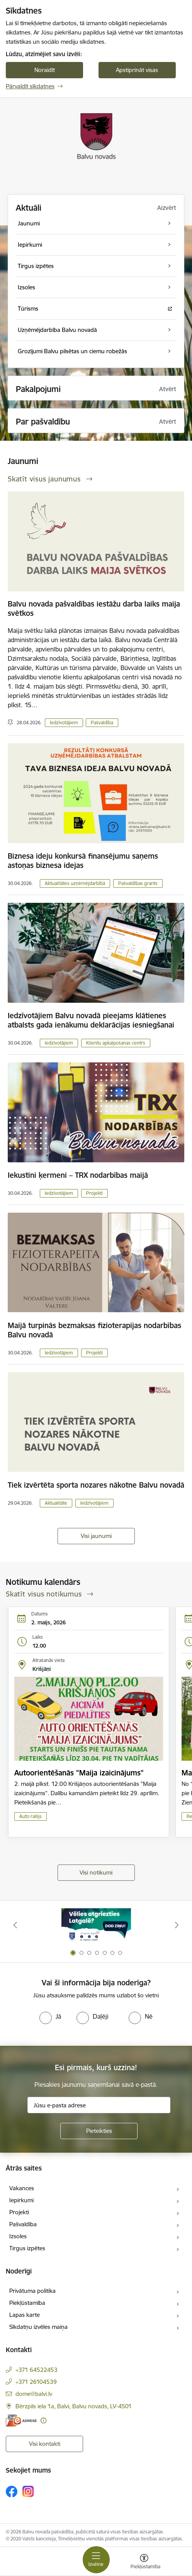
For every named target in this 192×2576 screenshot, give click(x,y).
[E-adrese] (21, 2420)
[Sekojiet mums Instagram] (28, 2491)
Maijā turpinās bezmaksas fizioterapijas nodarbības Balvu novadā (94, 1330)
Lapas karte (24, 2314)
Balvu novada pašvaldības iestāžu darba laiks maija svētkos (94, 608)
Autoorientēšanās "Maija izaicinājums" (79, 1772)
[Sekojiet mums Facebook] (11, 2491)
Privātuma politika (32, 2290)
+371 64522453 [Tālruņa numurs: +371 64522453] (36, 2369)
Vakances (21, 2188)
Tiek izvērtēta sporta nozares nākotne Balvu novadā (96, 1485)
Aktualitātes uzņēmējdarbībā (75, 883)
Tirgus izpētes (27, 2248)
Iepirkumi (21, 2200)
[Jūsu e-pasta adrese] (98, 2105)
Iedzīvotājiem (64, 722)
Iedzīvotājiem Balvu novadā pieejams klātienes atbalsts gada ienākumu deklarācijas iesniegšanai (91, 1020)
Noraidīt (44, 70)
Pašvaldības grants (138, 883)
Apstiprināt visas (137, 70)
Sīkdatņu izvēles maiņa (38, 2326)
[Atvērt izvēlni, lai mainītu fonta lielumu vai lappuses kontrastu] (144, 2562)
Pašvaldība (102, 722)
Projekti (94, 1193)
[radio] (50, 2016)
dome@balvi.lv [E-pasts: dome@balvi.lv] (33, 2393)
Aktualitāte (56, 1503)
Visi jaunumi (96, 1536)
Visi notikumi (96, 1872)
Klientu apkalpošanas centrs (115, 1043)
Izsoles (18, 2236)
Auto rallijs (30, 1816)
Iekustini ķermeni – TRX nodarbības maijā (78, 1175)
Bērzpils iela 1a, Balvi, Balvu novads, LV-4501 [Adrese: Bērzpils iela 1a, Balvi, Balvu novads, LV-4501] (73, 2406)
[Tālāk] (177, 1925)
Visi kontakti (44, 2443)
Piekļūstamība (27, 2302)
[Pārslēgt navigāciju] (96, 2559)
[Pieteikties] (99, 2131)
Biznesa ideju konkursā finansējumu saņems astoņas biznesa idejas (83, 860)
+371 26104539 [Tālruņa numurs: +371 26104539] (36, 2381)
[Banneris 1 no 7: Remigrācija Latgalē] (96, 1925)
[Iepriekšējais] (15, 1925)
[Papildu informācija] (43, 2420)
